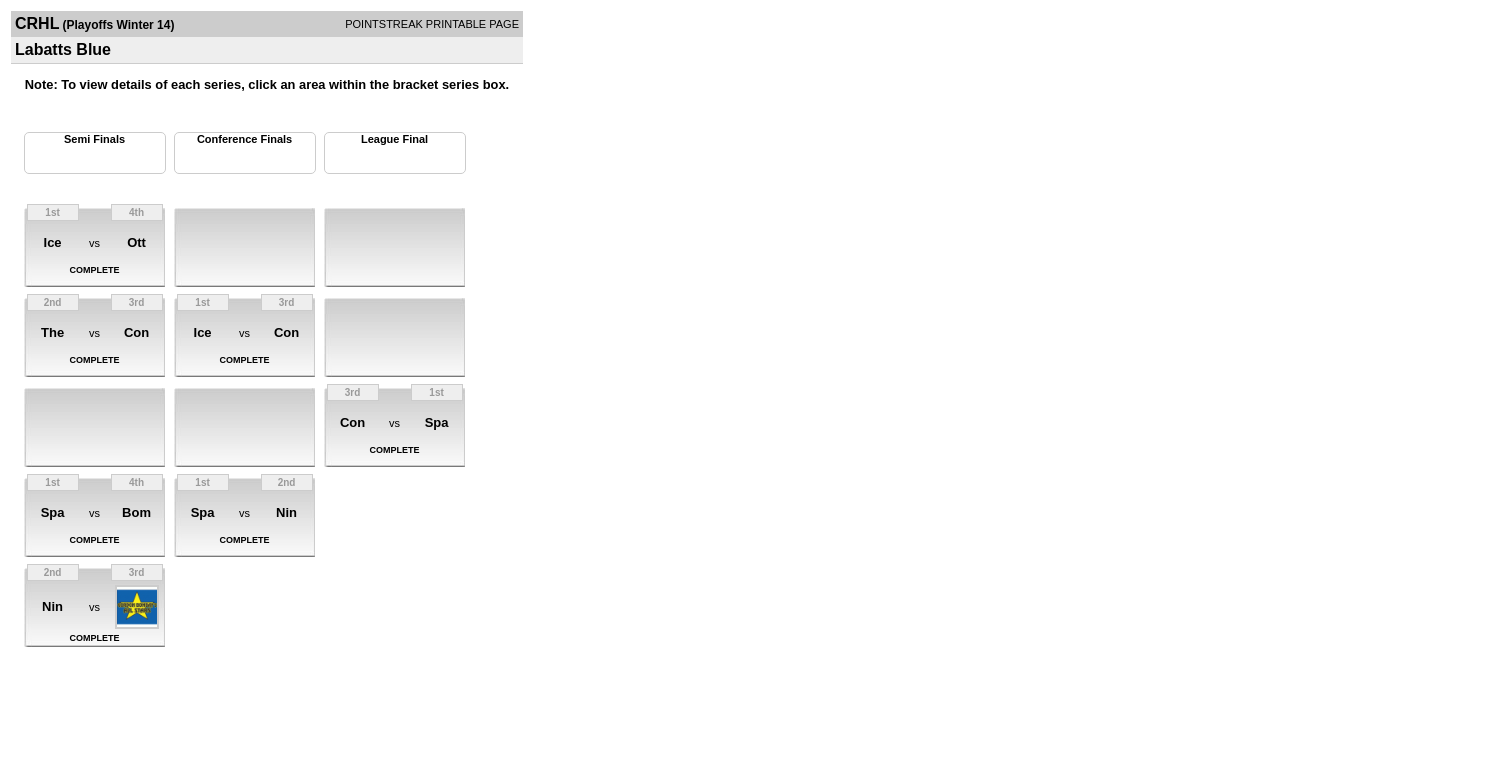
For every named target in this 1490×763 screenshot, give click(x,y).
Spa (53, 512)
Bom (136, 512)
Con (136, 332)
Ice (53, 242)
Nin (52, 606)
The (52, 332)
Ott (136, 242)
